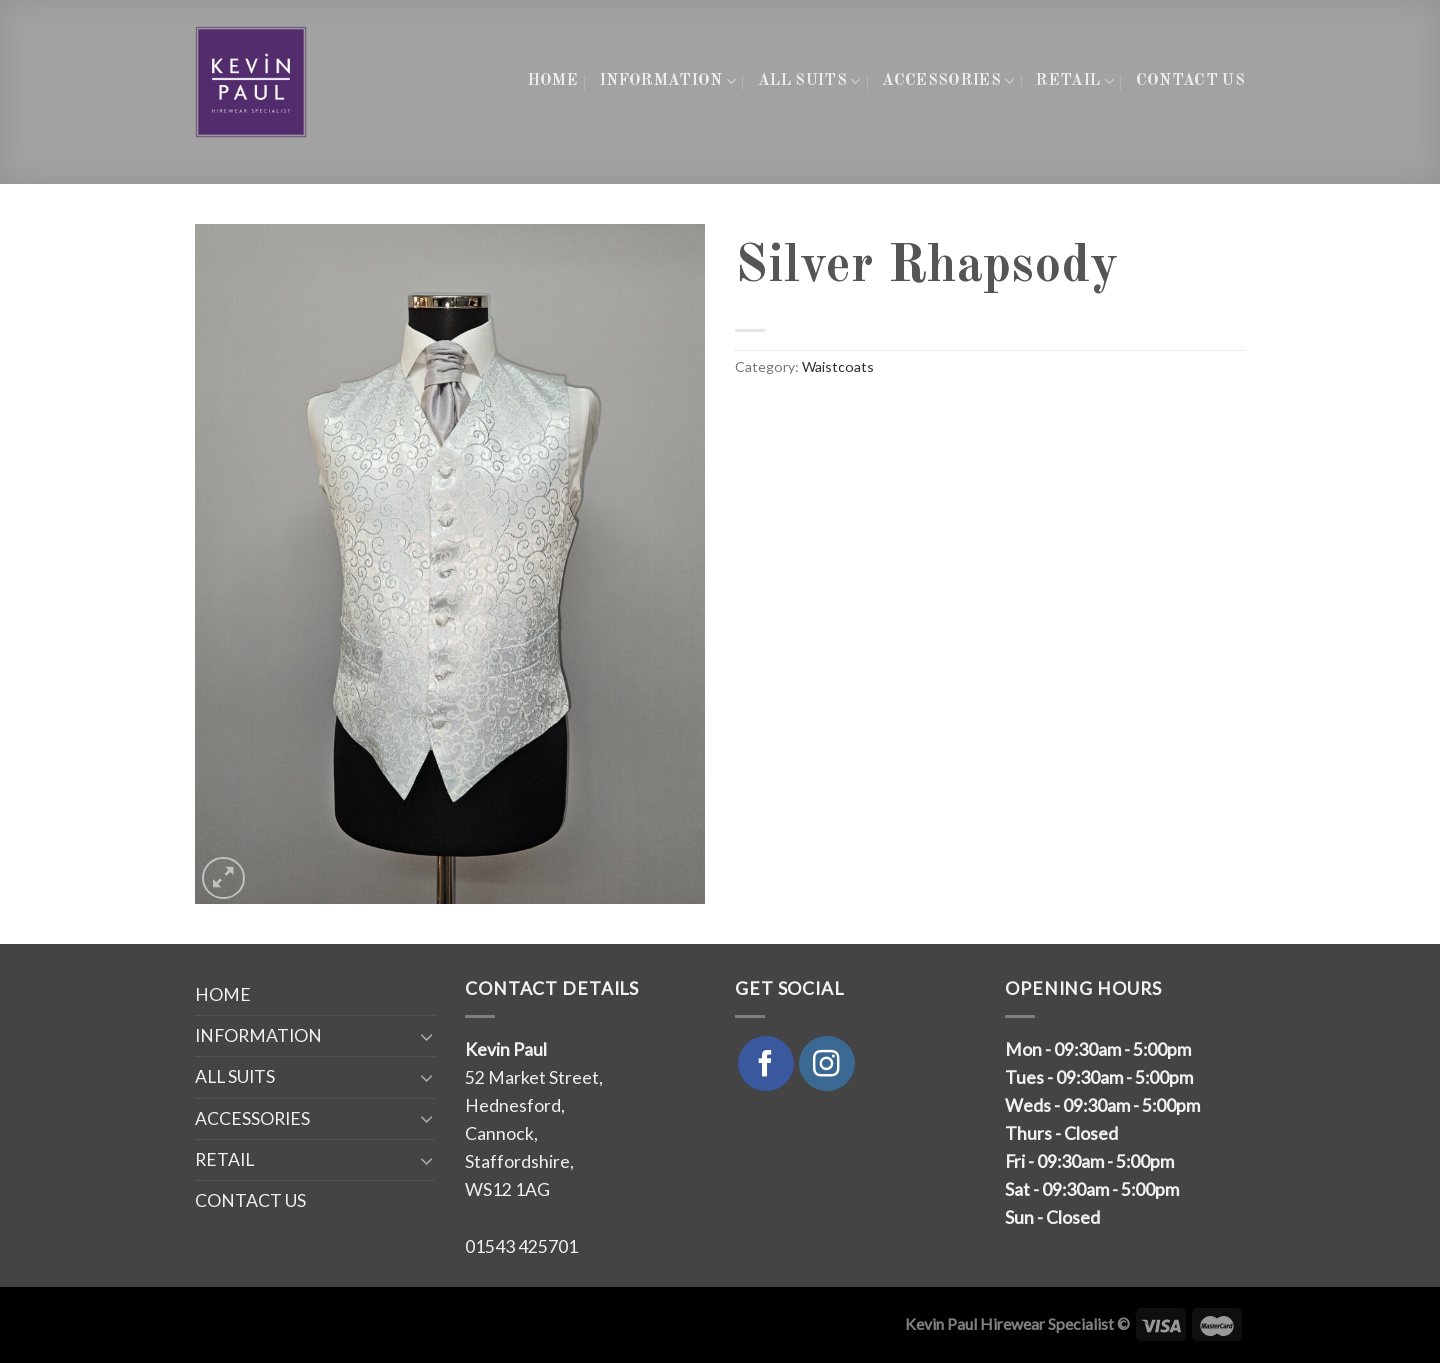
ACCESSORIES (948, 81)
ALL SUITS (809, 81)
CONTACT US (1190, 81)
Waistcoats (838, 366)
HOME (553, 81)
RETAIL (1074, 81)
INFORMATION (668, 81)
